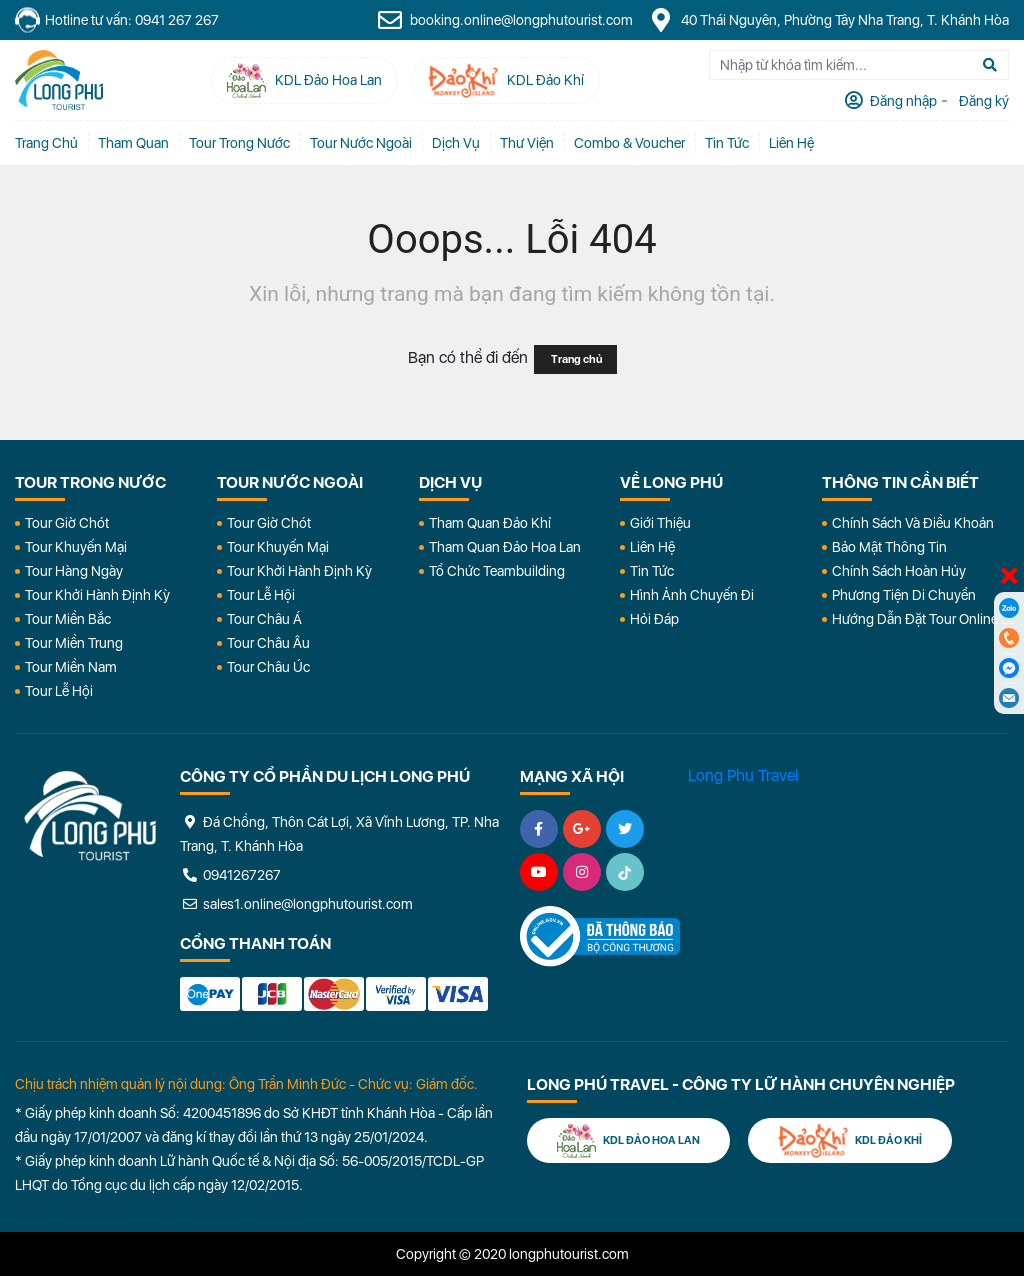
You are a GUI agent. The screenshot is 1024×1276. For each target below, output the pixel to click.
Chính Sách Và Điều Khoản (913, 523)
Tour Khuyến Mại (76, 547)
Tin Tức (652, 571)
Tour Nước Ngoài (361, 143)
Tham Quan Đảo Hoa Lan (505, 547)
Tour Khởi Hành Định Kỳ (97, 595)
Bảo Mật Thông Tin (889, 547)
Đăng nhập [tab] (902, 101)
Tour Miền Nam (71, 667)
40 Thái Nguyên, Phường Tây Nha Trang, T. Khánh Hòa (828, 20)
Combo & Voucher (629, 143)
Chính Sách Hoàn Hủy (899, 571)
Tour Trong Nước (239, 143)
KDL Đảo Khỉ (850, 1140)
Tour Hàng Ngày (74, 571)
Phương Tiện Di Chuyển (904, 595)
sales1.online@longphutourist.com (296, 904)
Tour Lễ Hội (59, 691)
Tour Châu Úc (268, 667)
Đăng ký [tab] (982, 101)
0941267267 (230, 875)
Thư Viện (527, 143)
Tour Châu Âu (268, 643)
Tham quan (133, 143)
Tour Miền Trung (74, 643)
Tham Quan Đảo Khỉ (490, 523)
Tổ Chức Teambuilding (497, 571)
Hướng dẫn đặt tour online (915, 619)
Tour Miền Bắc (68, 619)
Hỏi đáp (654, 619)
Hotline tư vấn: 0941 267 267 (117, 20)
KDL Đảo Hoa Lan (628, 1140)
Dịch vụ (456, 143)
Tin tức (727, 143)
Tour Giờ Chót (67, 523)
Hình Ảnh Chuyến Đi (692, 595)
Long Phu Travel (743, 775)
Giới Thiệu (660, 523)
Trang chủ (46, 143)
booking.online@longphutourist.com (505, 20)
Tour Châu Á (264, 619)
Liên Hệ (791, 143)
